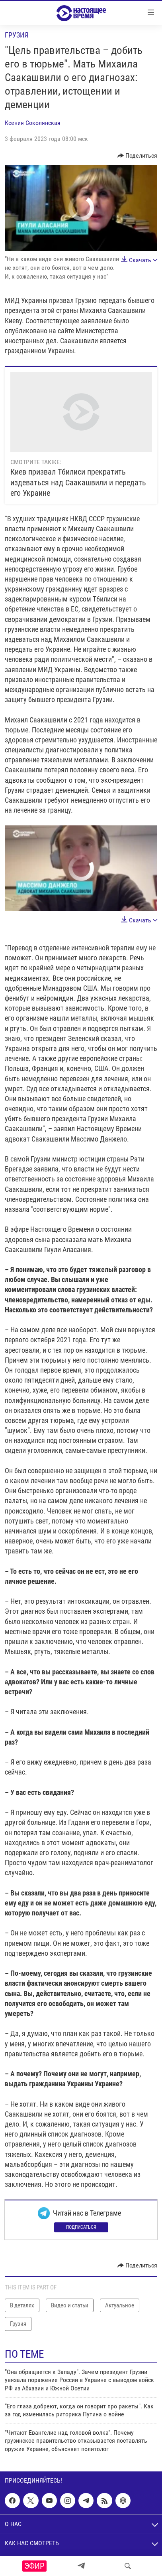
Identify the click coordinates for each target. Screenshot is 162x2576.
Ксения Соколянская (33, 123)
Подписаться (81, 2227)
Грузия (16, 35)
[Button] (137, 155)
